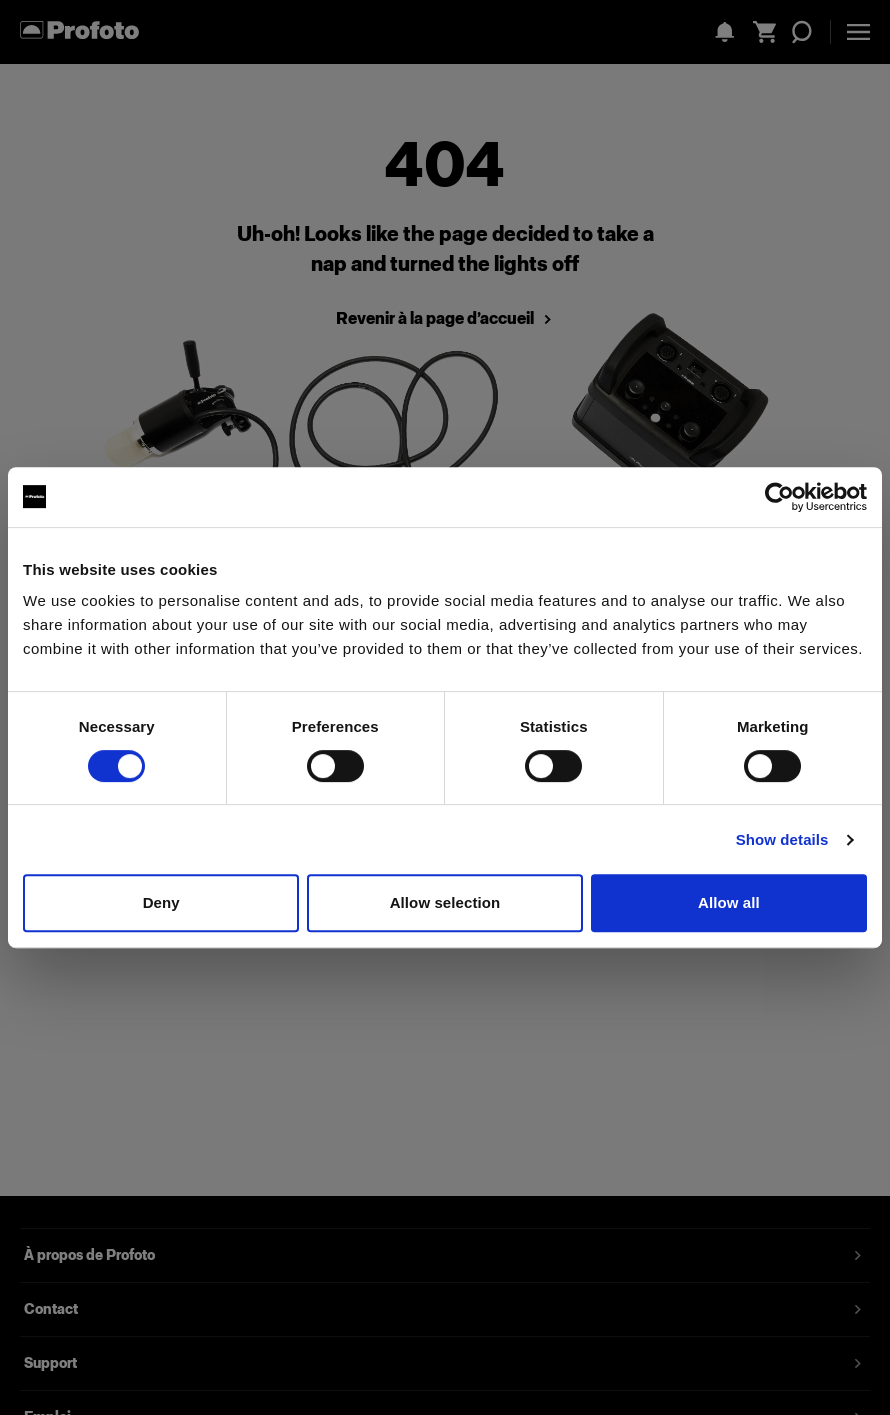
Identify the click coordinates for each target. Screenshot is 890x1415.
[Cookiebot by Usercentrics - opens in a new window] (779, 497)
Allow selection (445, 902)
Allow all (729, 902)
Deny (161, 902)
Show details (782, 839)
